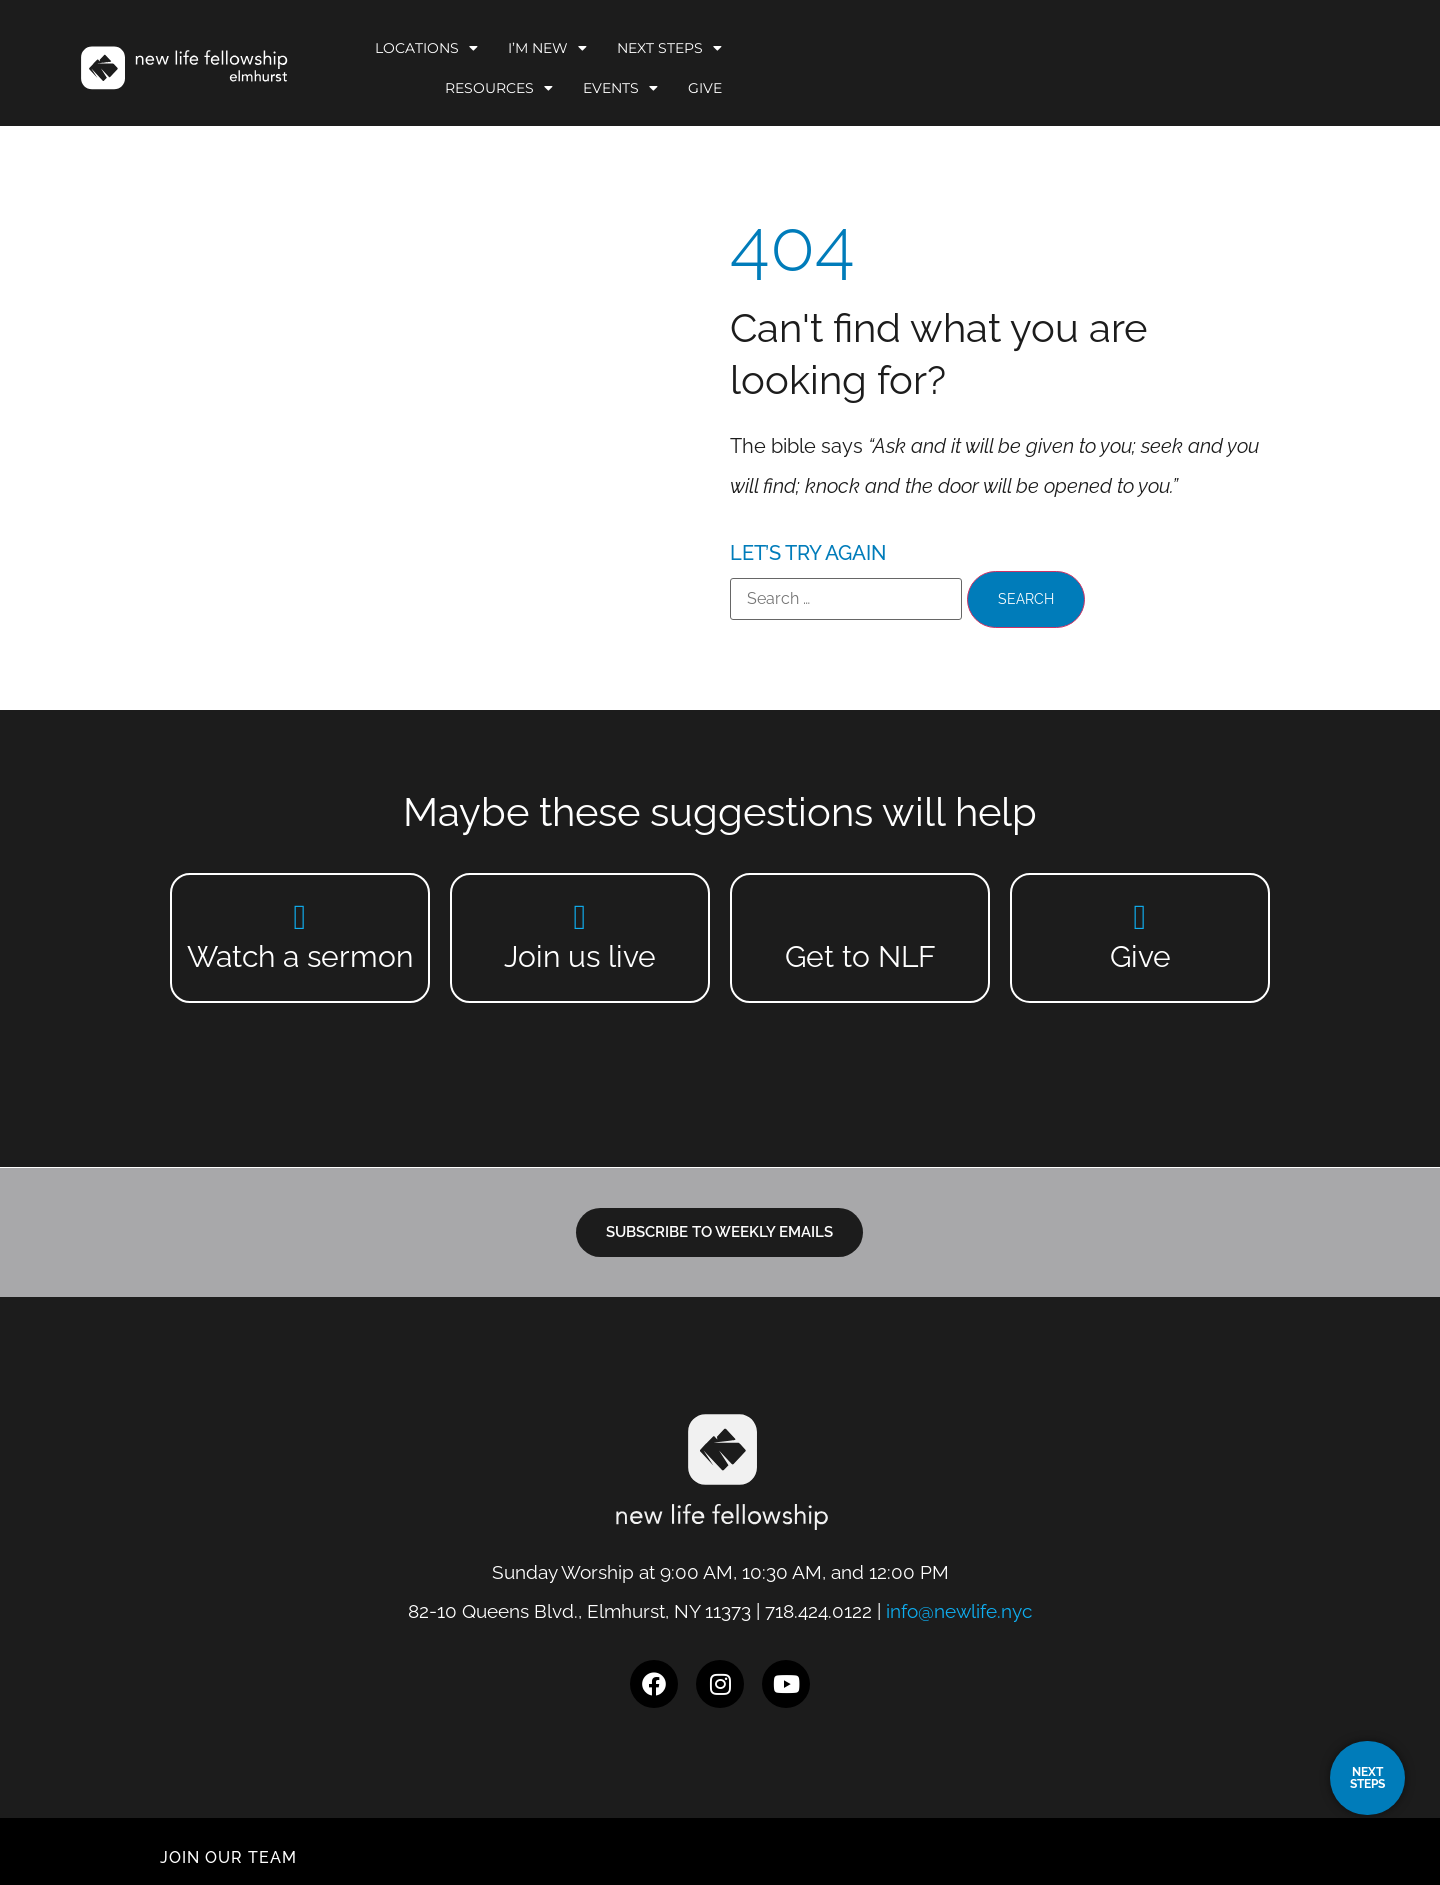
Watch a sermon (300, 956)
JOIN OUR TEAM (228, 1839)
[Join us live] (580, 916)
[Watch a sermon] (300, 916)
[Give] (1140, 916)
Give (1292, 65)
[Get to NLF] (860, 916)
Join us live (580, 956)
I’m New (827, 65)
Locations (706, 65)
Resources (1086, 65)
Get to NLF (860, 956)
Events (1207, 65)
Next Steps (949, 65)
